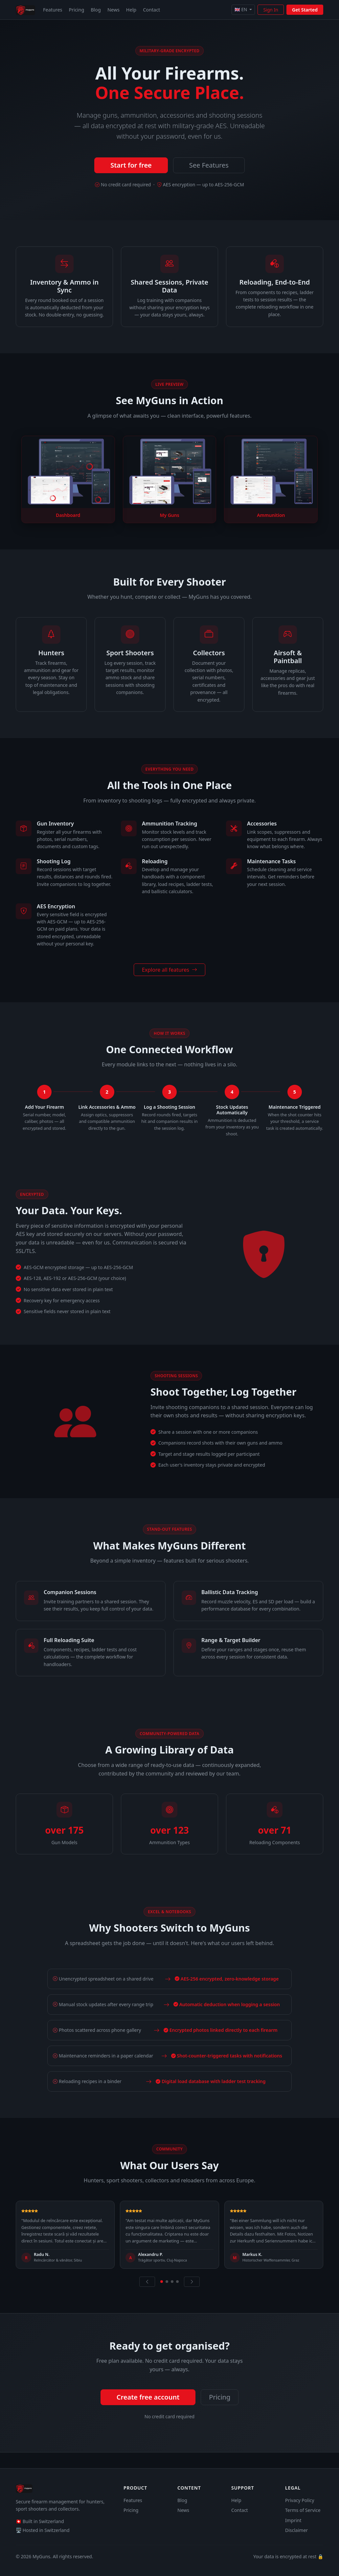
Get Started (305, 10)
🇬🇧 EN (241, 9)
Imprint (293, 2520)
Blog (96, 10)
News (113, 10)
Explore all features (169, 969)
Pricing (76, 10)
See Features (209, 165)
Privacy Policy (299, 2500)
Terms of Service (303, 2510)
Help (131, 10)
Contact (151, 10)
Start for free (131, 165)
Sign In (270, 10)
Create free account (148, 2397)
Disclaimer (296, 2530)
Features (52, 10)
